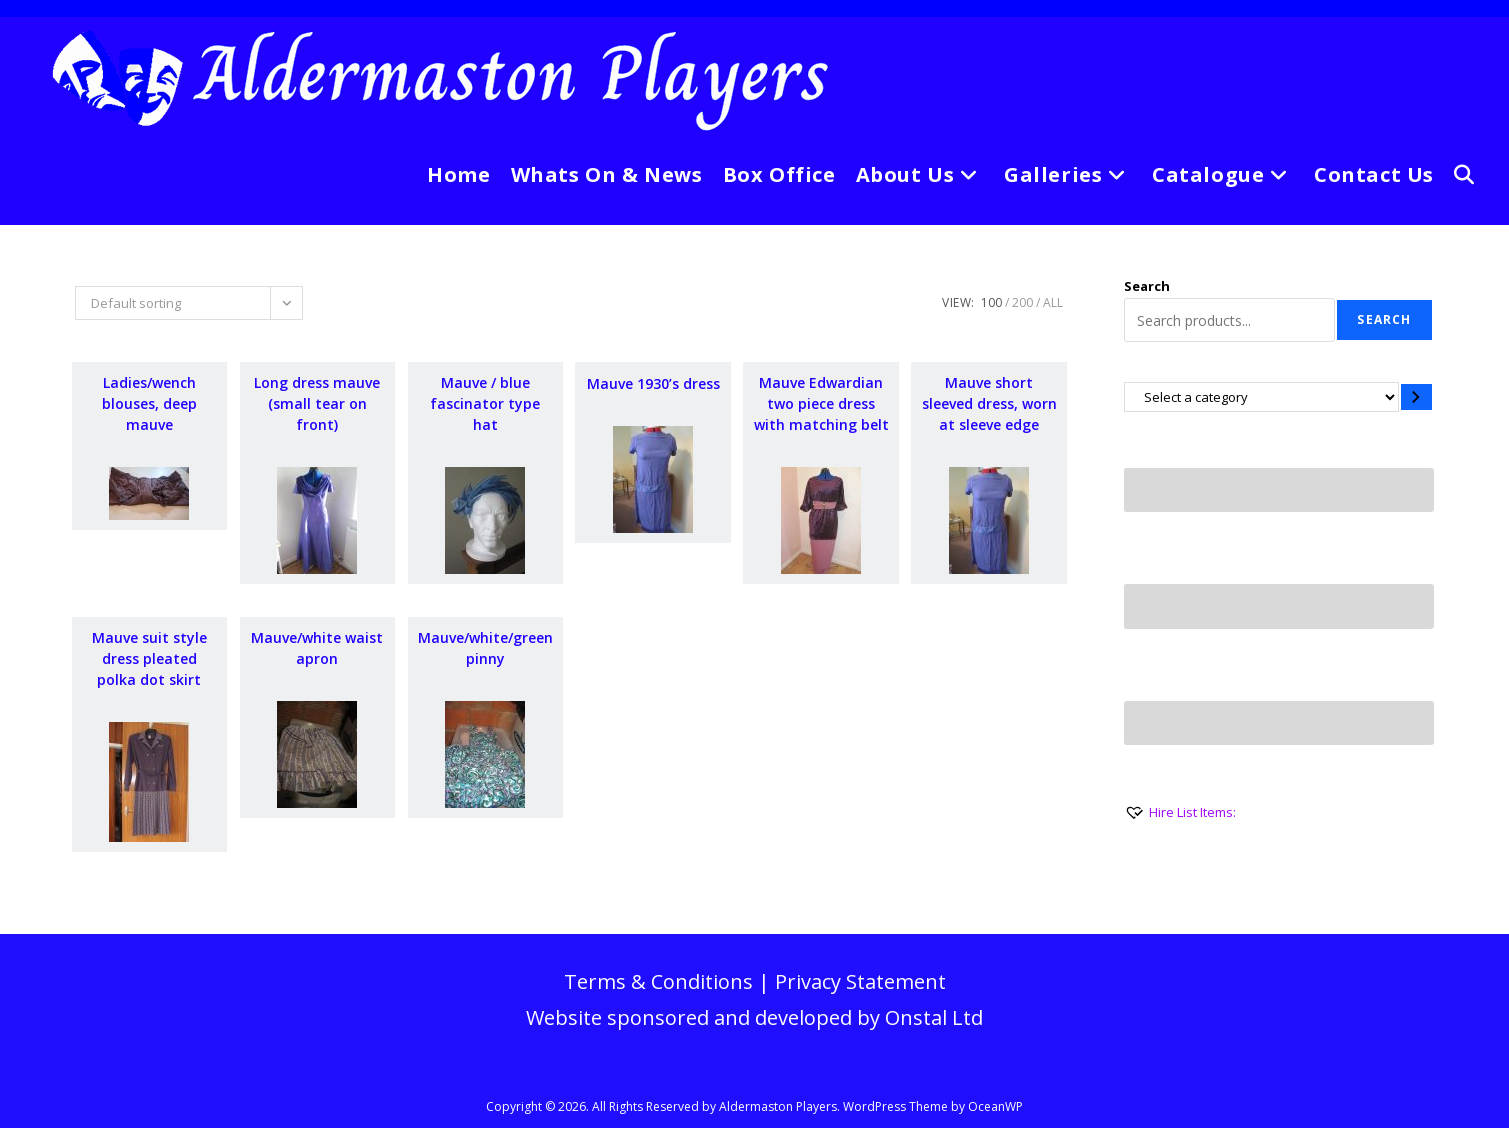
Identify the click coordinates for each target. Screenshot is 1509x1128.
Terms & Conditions (658, 981)
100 (991, 302)
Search (1147, 286)
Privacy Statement (860, 981)
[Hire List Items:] (1180, 812)
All (1053, 302)
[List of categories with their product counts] (1261, 396)
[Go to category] (1416, 396)
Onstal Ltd (934, 1017)
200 (1022, 302)
